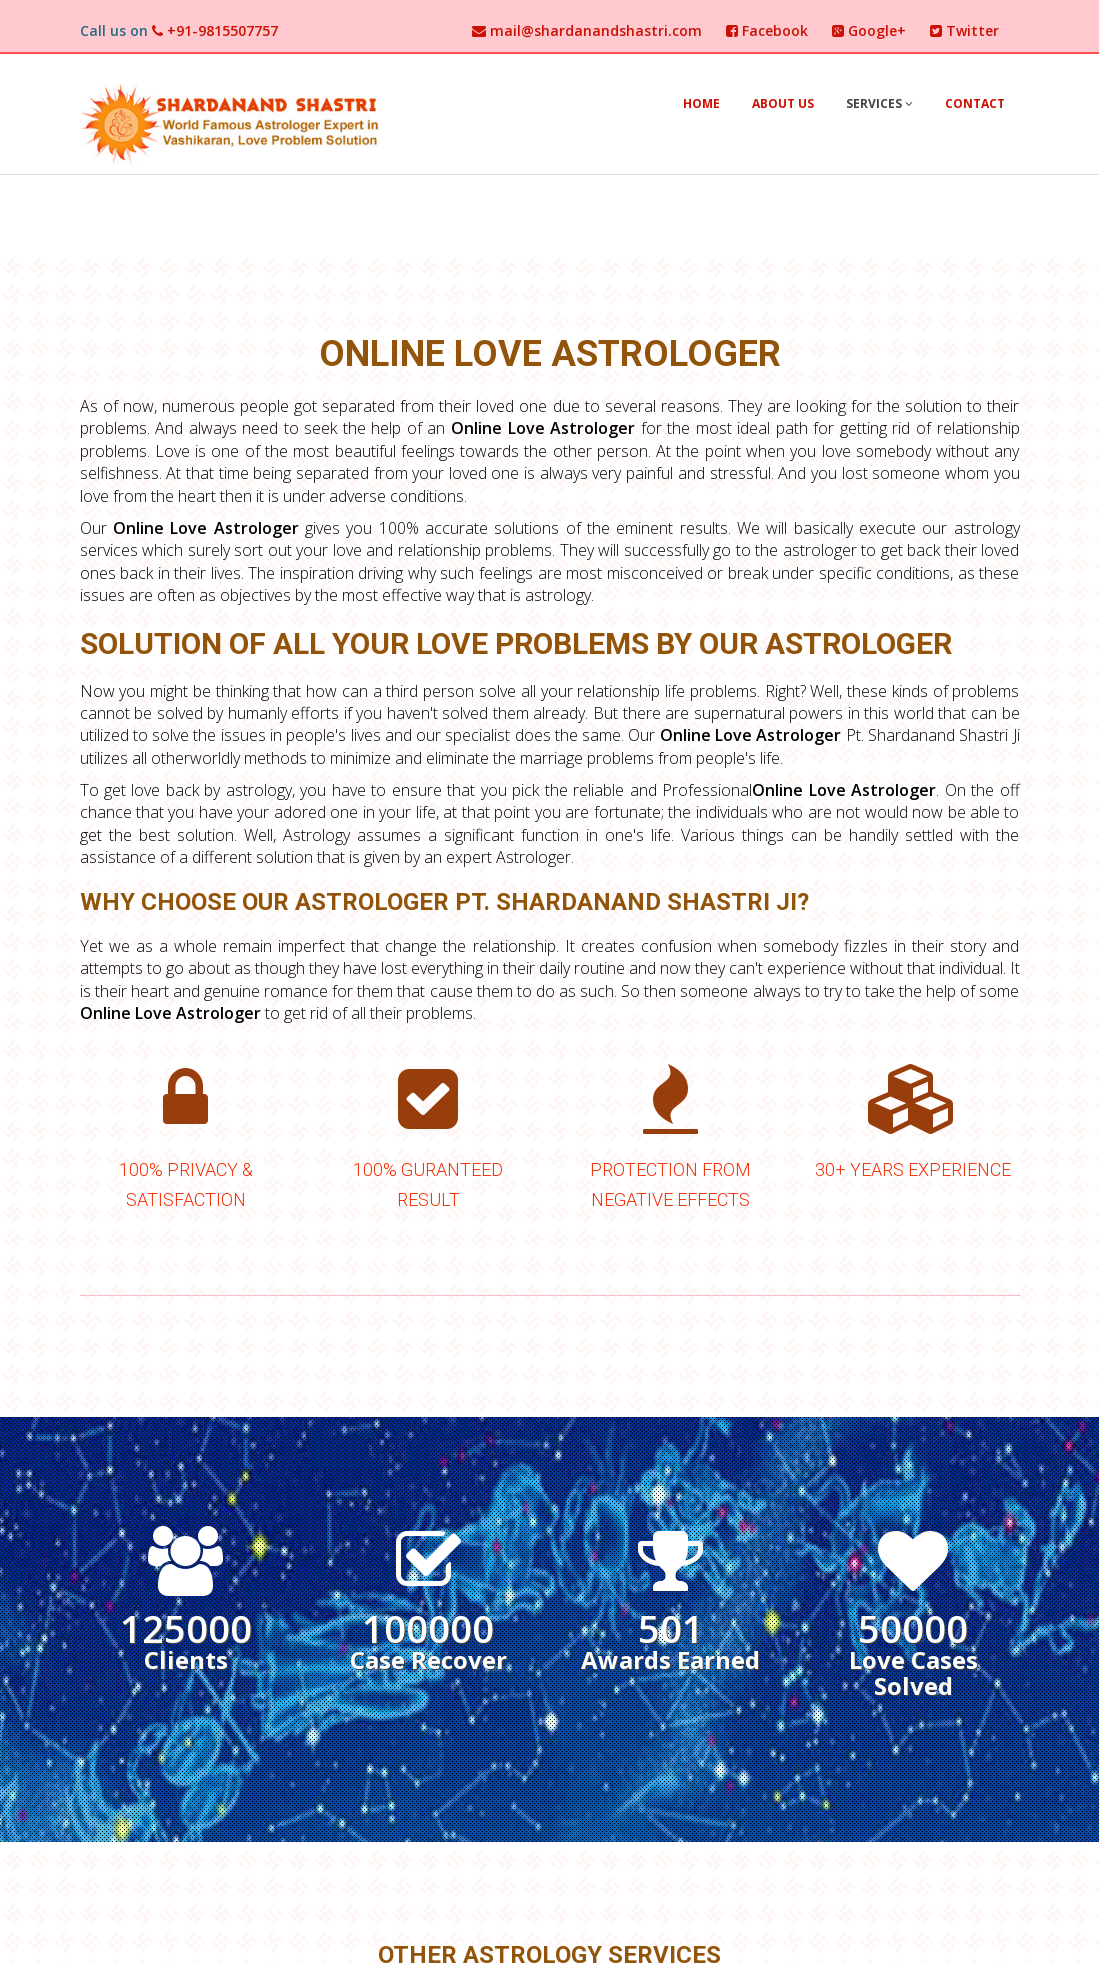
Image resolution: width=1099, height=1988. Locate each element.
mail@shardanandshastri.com (587, 30)
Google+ (869, 30)
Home (701, 103)
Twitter (964, 30)
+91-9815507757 (215, 30)
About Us (783, 103)
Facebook (767, 30)
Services (879, 103)
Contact (975, 103)
